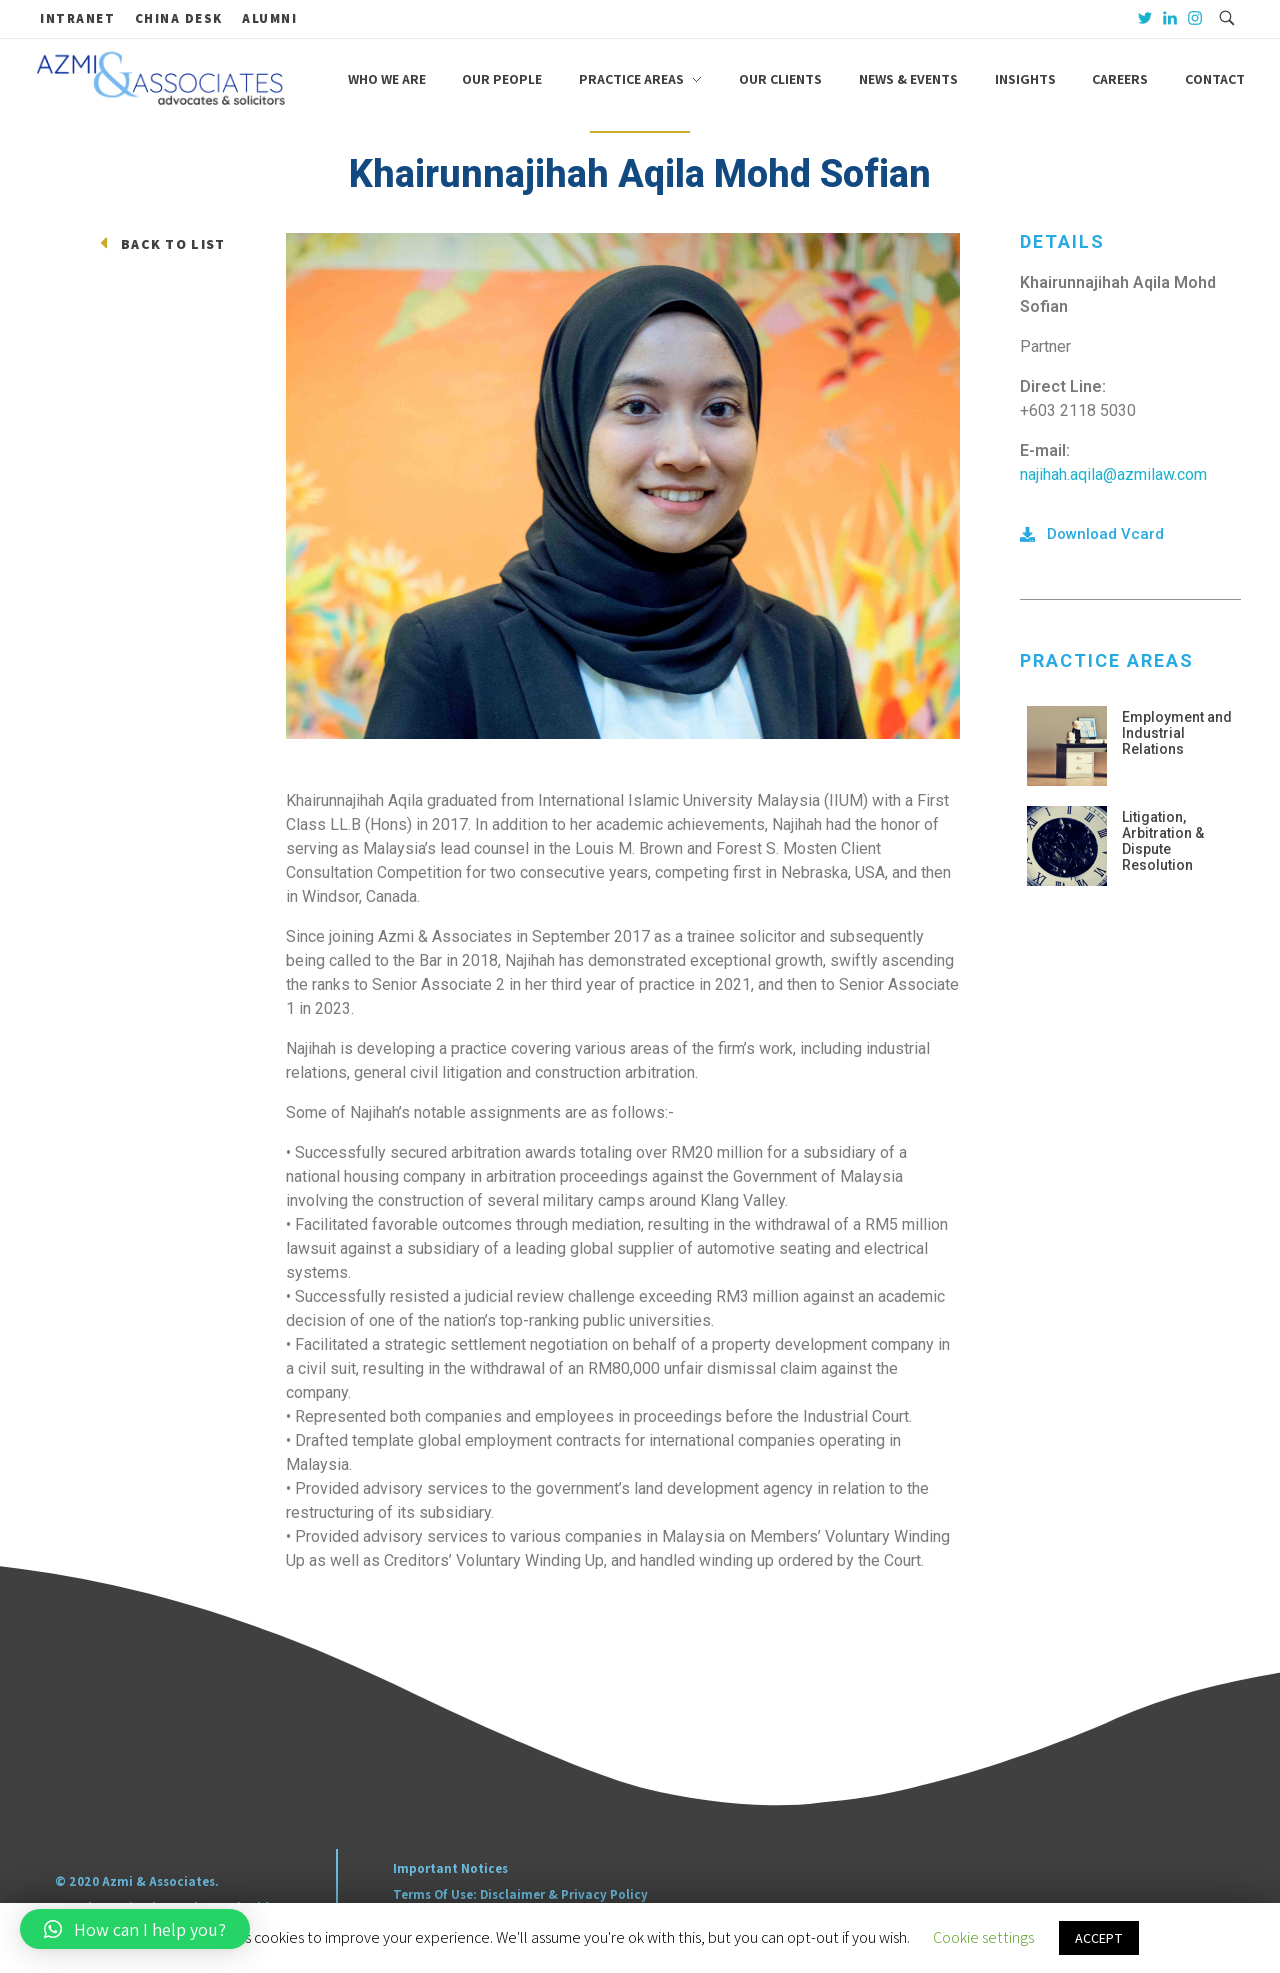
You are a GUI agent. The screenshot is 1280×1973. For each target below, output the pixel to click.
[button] (1092, 535)
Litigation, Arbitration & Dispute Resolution (1163, 841)
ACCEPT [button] (1099, 1938)
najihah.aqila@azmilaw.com (1113, 474)
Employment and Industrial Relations (1177, 733)
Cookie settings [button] (983, 1937)
